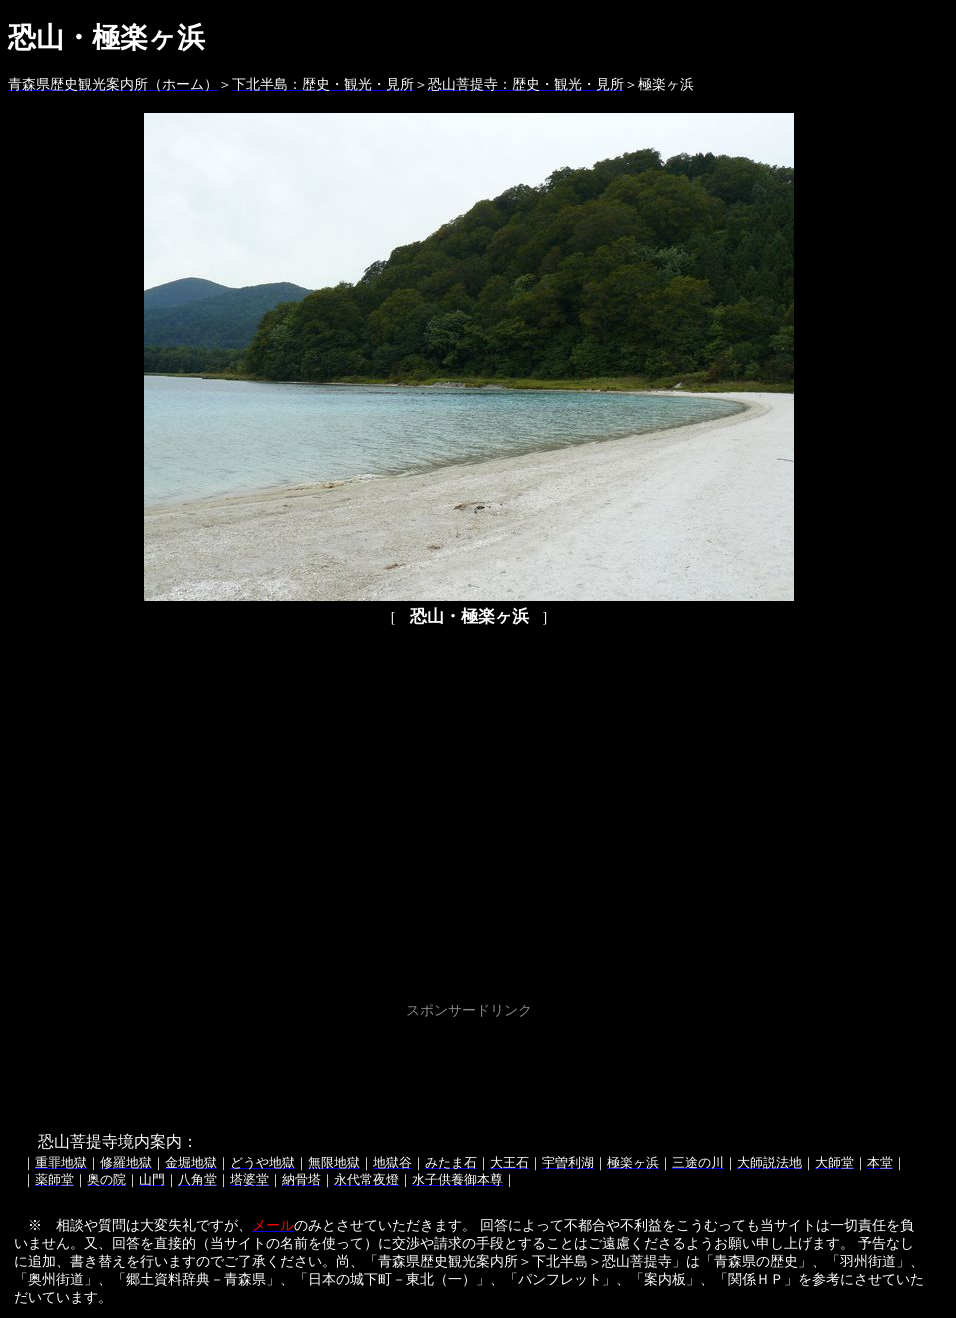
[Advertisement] (469, 1069)
